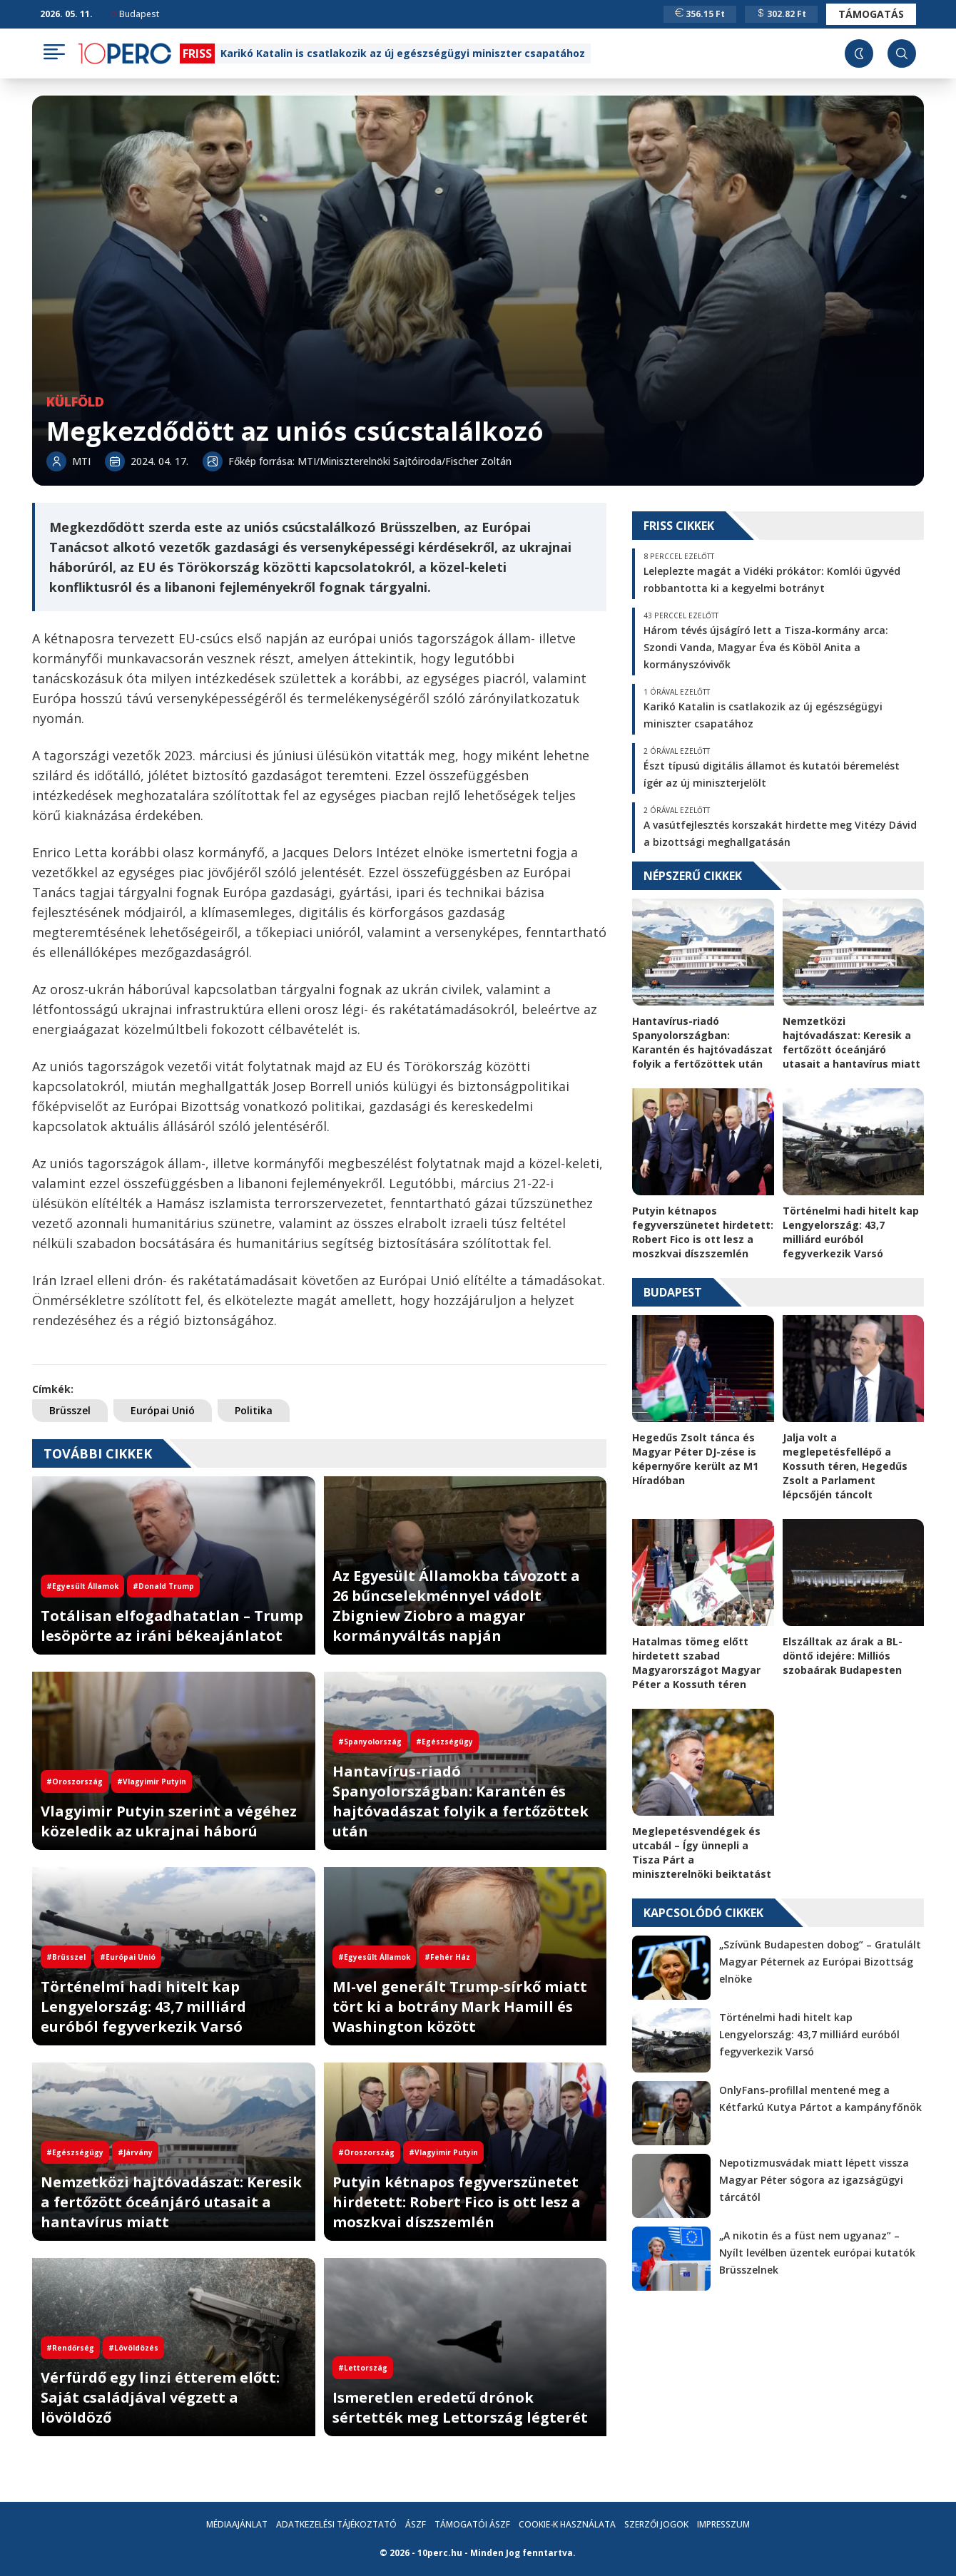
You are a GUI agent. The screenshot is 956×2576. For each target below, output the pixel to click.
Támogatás (871, 14)
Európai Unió (163, 1410)
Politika (254, 1410)
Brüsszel (70, 1410)
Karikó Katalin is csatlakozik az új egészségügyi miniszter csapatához (402, 53)
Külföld (75, 401)
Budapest (135, 14)
